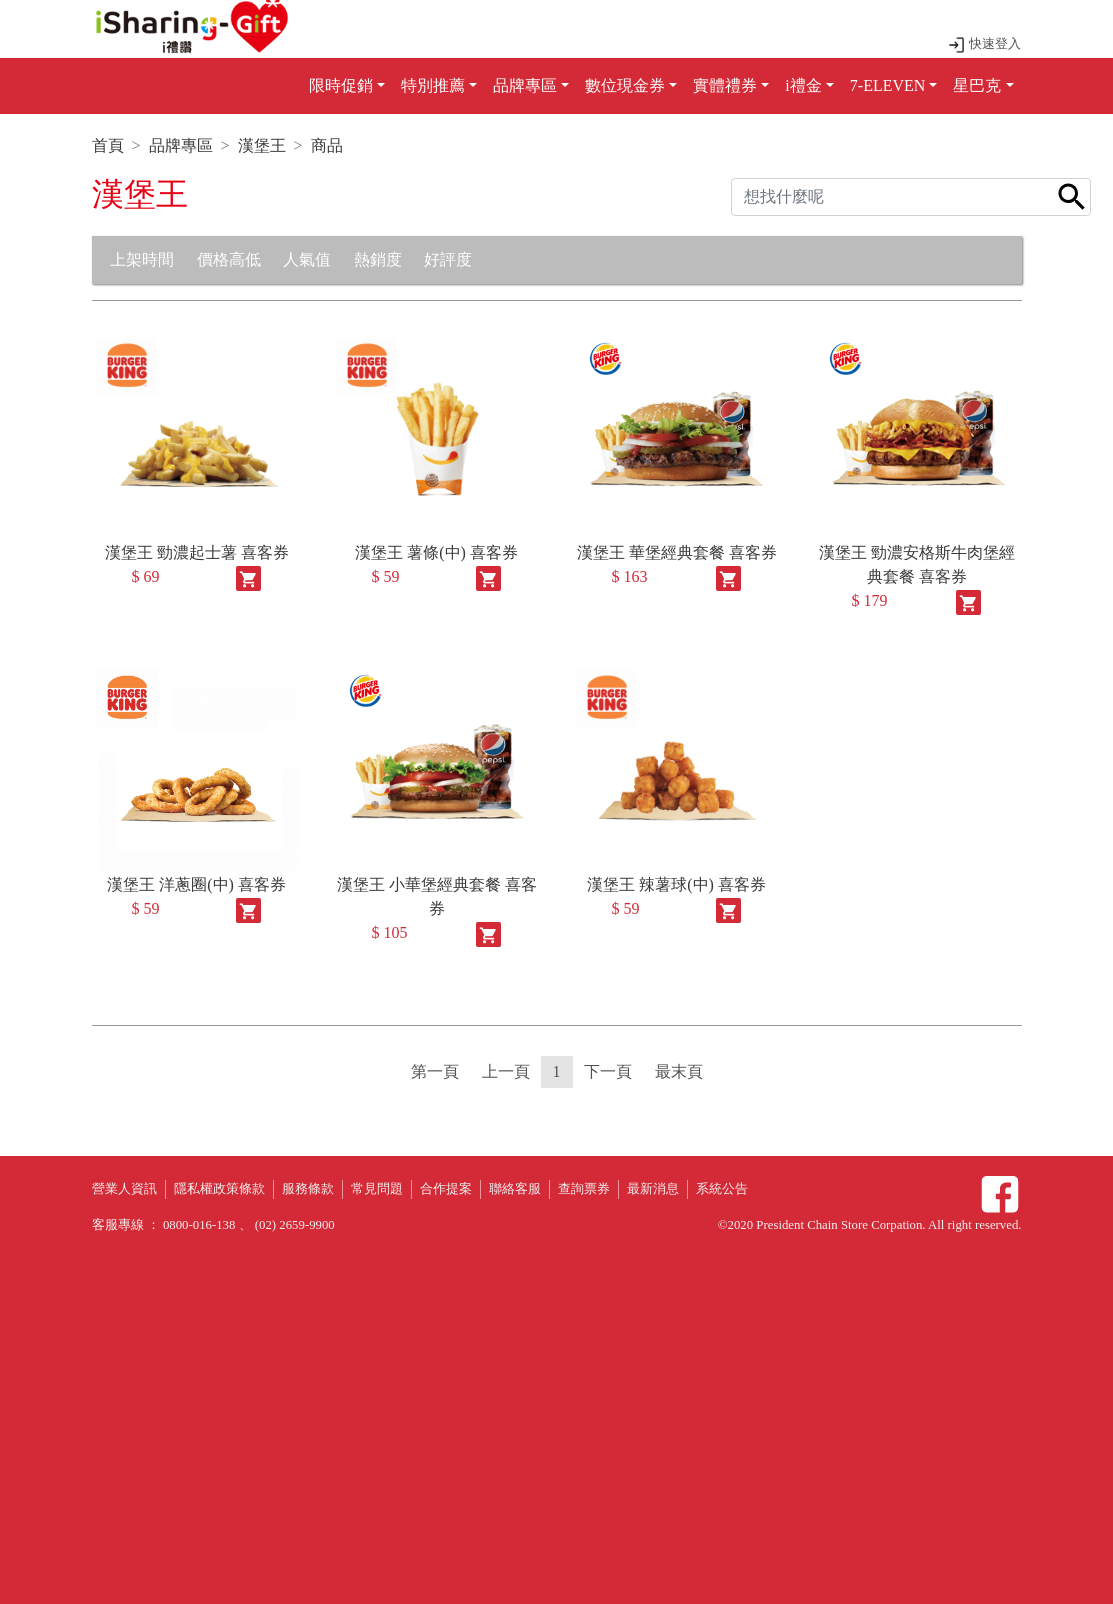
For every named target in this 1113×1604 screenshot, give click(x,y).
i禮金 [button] (803, 85)
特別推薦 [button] (433, 85)
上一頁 (506, 1071)
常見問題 (377, 1189)
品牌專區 (181, 145)
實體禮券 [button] (725, 85)
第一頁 (435, 1071)
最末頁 (679, 1071)
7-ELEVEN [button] (888, 85)
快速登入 (984, 44)
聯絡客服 (515, 1189)
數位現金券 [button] (625, 85)
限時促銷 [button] (341, 85)
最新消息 (653, 1189)
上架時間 (142, 259)
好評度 (448, 259)
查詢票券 (584, 1189)
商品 (327, 145)
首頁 (108, 145)
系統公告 (722, 1189)
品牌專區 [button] (525, 85)
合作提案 (446, 1189)
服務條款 (308, 1189)
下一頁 (608, 1071)
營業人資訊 (124, 1189)
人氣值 (307, 259)
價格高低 (229, 259)
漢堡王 (262, 145)
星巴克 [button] (977, 85)
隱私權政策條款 (219, 1189)
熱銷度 (378, 259)
